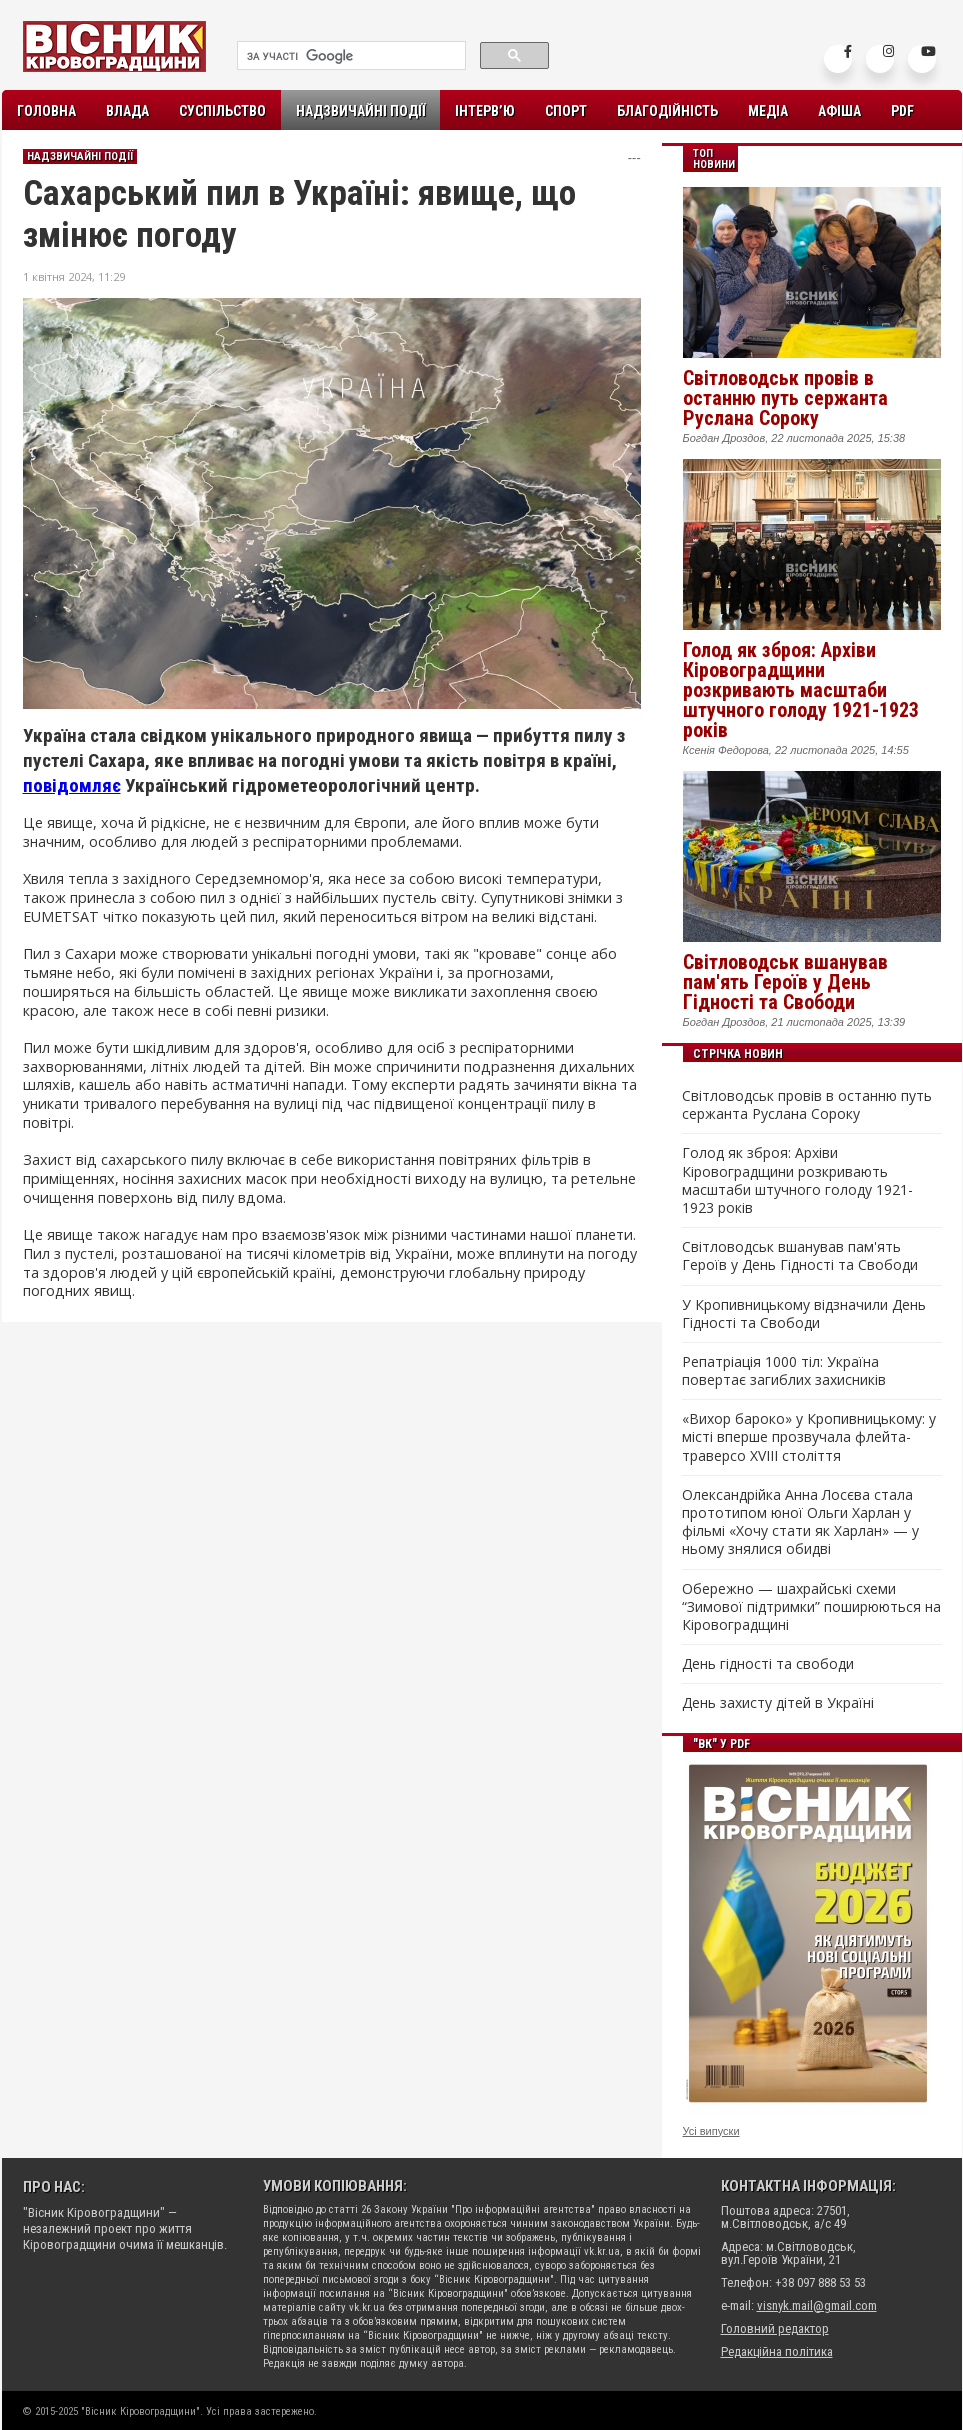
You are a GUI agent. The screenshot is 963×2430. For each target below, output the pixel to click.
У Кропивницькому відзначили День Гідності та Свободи (804, 1314)
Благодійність (667, 111)
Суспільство (222, 111)
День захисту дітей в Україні (778, 1703)
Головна (46, 111)
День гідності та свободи (768, 1664)
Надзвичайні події (360, 111)
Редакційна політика (777, 2351)
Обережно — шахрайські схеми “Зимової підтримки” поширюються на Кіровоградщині (811, 1607)
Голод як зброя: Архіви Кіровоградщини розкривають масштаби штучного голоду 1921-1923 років (801, 690)
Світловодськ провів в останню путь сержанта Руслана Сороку (785, 398)
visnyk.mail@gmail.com (817, 2305)
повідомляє (72, 785)
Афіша (839, 111)
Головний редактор (775, 2328)
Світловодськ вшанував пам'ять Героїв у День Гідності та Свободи (785, 982)
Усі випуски (711, 2131)
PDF (902, 111)
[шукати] (349, 56)
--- (634, 157)
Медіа (768, 111)
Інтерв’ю (485, 111)
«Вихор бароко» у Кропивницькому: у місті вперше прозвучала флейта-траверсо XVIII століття (809, 1437)
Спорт (566, 111)
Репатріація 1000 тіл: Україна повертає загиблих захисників (784, 1371)
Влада (127, 111)
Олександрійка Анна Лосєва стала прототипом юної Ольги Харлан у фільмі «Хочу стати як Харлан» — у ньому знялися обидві (800, 1522)
